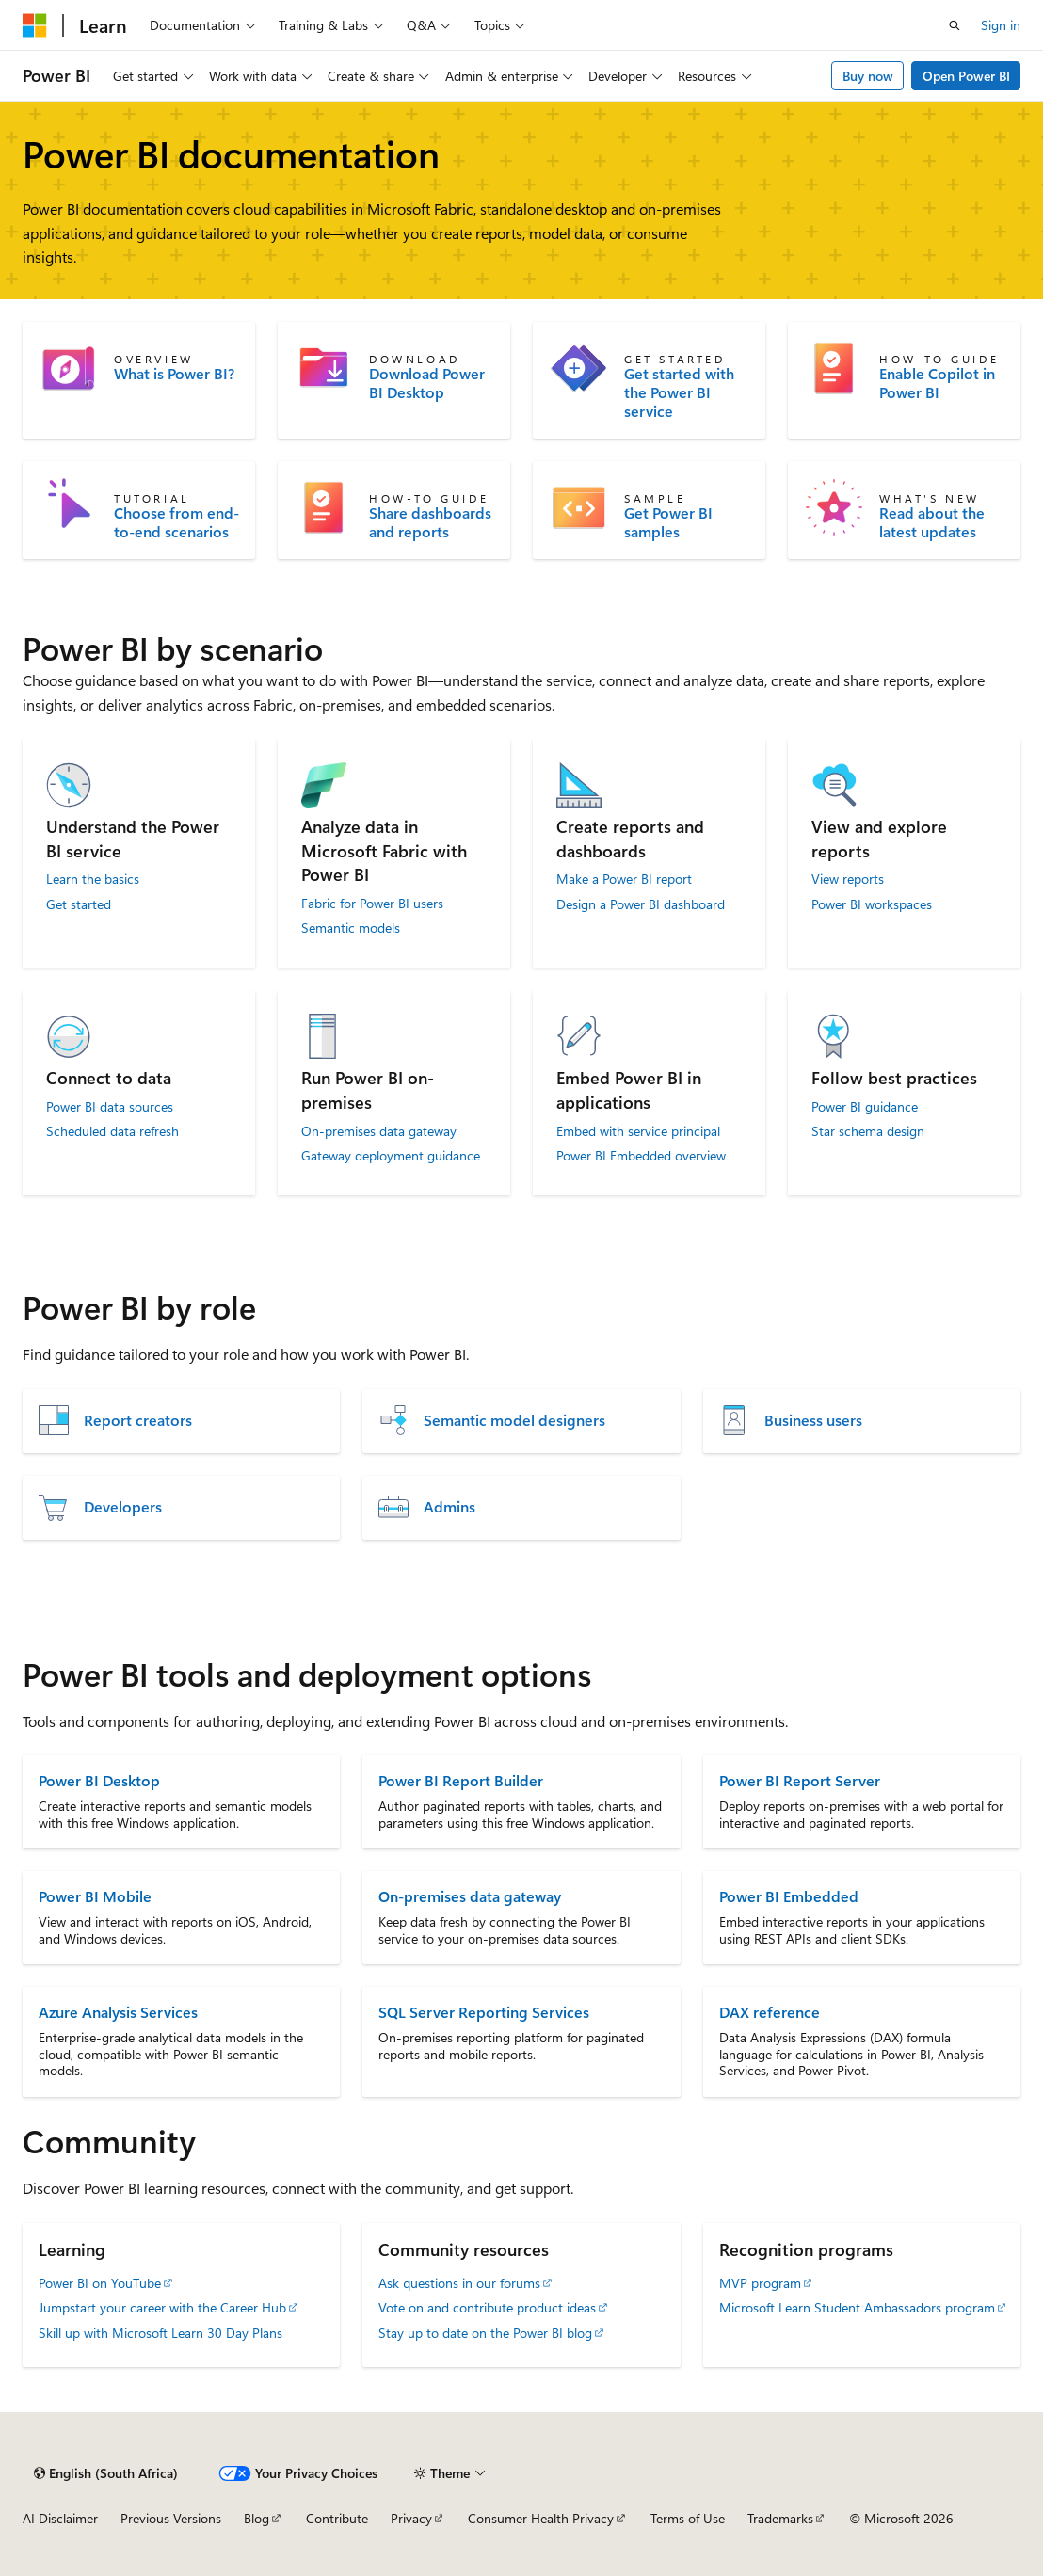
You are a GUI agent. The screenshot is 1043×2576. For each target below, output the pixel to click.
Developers (123, 1506)
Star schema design (867, 1131)
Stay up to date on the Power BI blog (485, 2333)
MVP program (760, 2283)
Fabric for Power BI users (372, 903)
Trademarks (780, 2518)
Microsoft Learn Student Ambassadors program (857, 2307)
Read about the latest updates (932, 522)
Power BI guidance (864, 1106)
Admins (449, 1506)
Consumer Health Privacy (541, 2518)
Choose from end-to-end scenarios (176, 522)
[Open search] (954, 25)
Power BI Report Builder (460, 1780)
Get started (78, 904)
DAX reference (769, 2012)
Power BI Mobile (95, 1896)
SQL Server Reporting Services (483, 2012)
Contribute (337, 2518)
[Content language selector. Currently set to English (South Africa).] (106, 2473)
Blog (256, 2518)
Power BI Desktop (99, 1780)
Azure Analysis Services (118, 2012)
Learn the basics (92, 879)
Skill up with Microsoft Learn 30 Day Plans (160, 2333)
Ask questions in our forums (459, 2283)
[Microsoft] (35, 25)
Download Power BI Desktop (427, 383)
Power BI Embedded (788, 1896)
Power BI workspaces (871, 904)
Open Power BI (966, 76)
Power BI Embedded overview (641, 1155)
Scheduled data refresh (112, 1131)
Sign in (1000, 25)
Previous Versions (170, 2518)
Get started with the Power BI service (679, 392)
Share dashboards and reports (430, 522)
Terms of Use (687, 2518)
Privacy (411, 2518)
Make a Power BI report (624, 879)
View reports (847, 879)
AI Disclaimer (60, 2518)
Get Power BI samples (668, 522)
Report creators (138, 1420)
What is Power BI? (174, 373)
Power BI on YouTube (100, 2283)
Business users (813, 1420)
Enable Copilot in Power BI (937, 383)
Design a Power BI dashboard (640, 904)
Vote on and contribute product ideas (487, 2307)
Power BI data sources (109, 1106)
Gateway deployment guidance (390, 1155)
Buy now (867, 76)
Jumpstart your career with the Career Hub (162, 2307)
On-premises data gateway (379, 1131)
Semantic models (350, 928)
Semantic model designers (514, 1420)
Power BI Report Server (799, 1780)
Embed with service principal (638, 1131)
